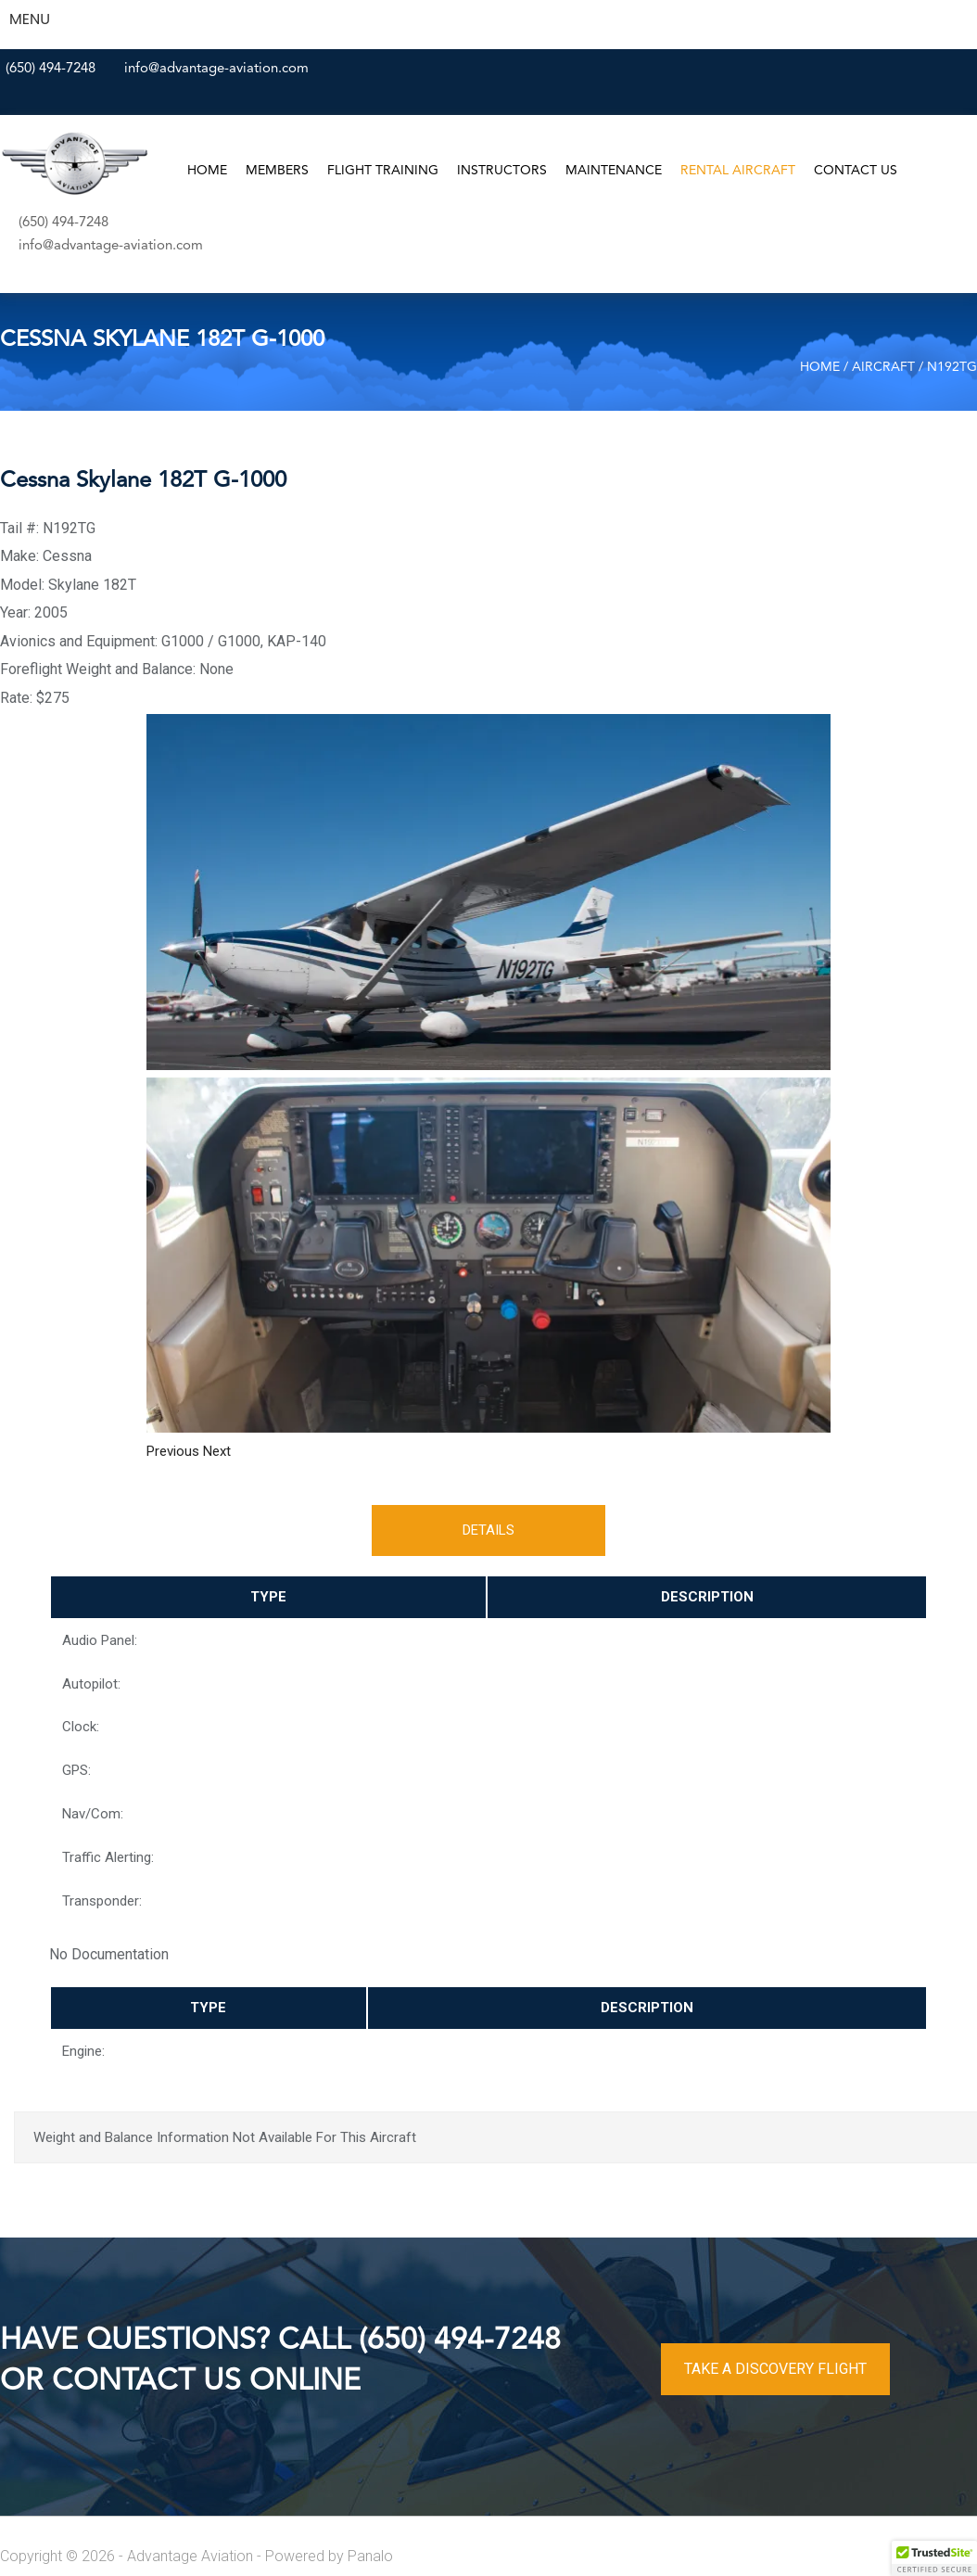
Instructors (502, 170)
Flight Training (382, 170)
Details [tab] (488, 1530)
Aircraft (883, 367)
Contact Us (855, 170)
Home (207, 170)
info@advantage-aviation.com (216, 69)
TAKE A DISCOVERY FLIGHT (775, 2369)
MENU (29, 19)
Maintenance (613, 170)
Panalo (370, 2556)
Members (277, 170)
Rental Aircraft (737, 170)
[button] (174, 1451)
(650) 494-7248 (50, 69)
